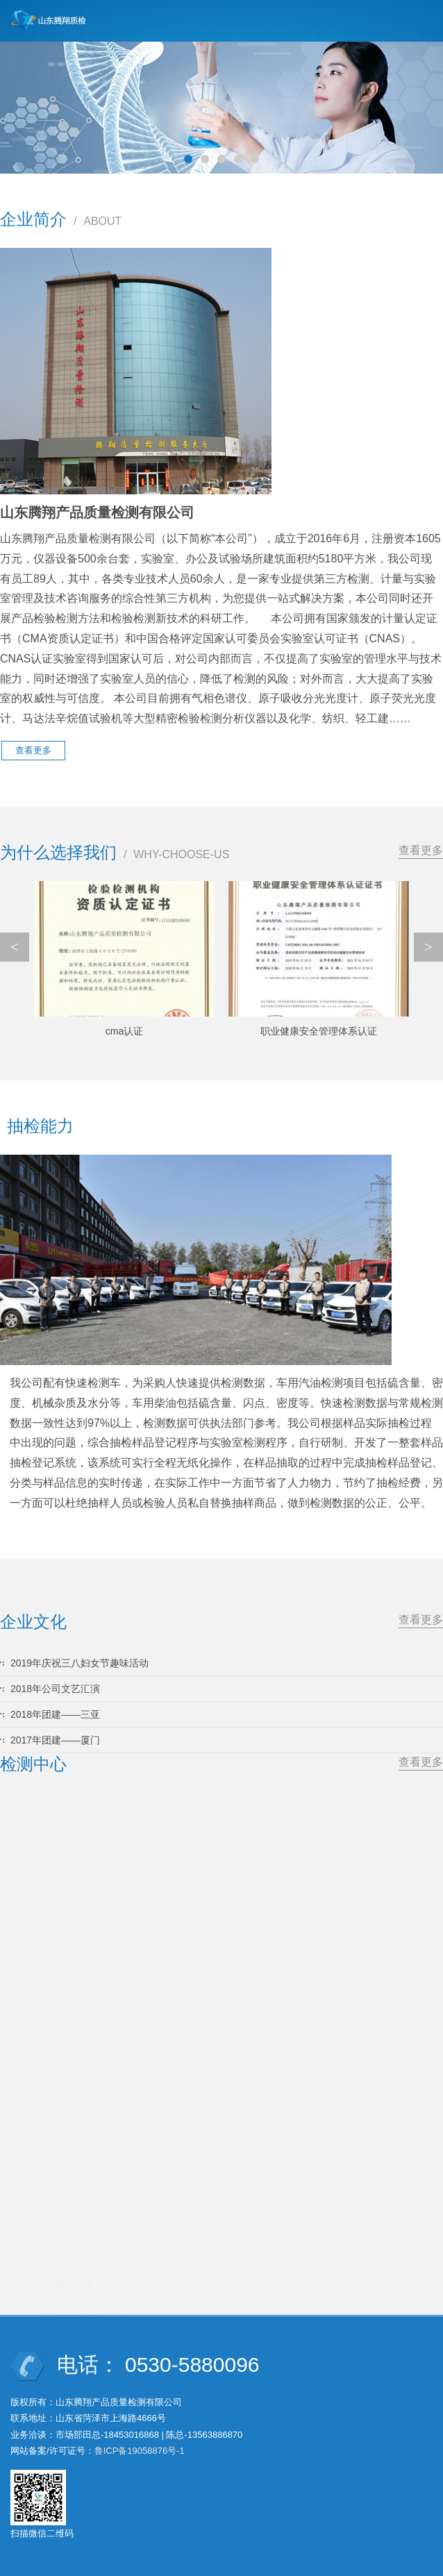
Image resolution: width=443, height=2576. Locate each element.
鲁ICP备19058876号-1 (139, 2450)
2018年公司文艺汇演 (55, 1688)
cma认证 (124, 1031)
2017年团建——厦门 (55, 1740)
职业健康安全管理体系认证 (318, 1031)
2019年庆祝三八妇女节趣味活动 (79, 1662)
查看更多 (421, 850)
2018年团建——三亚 (55, 1714)
